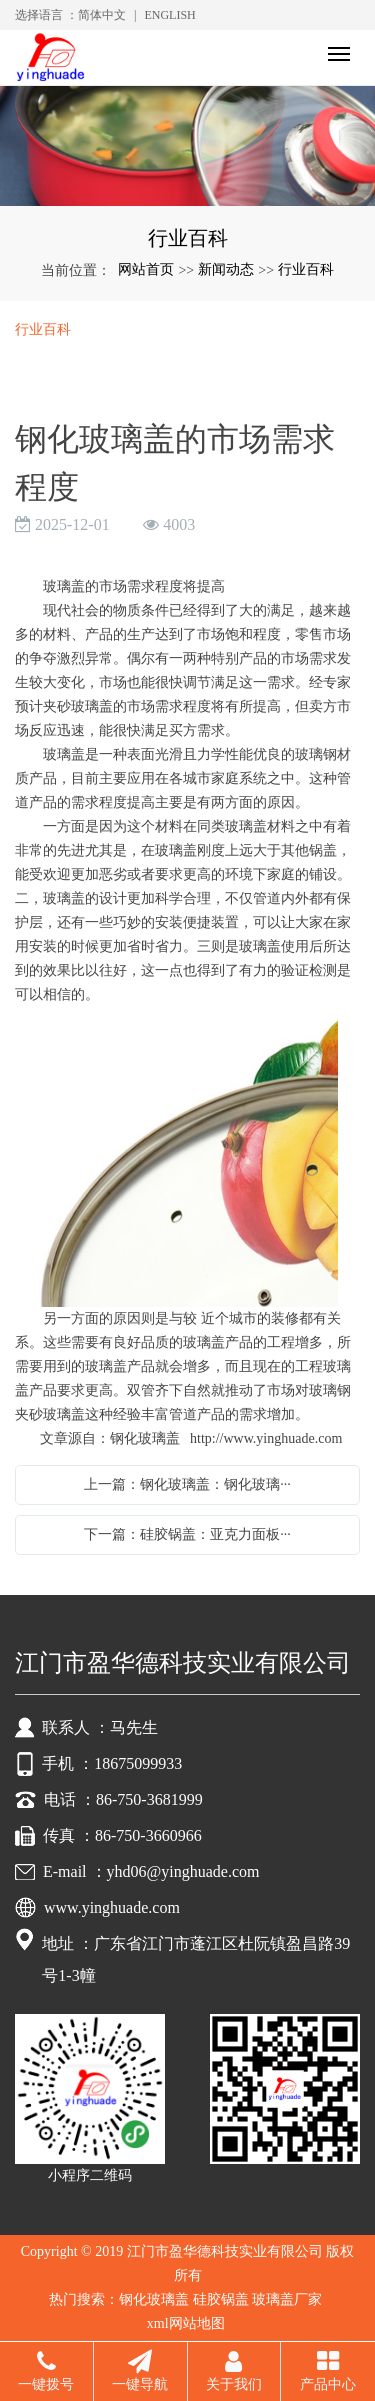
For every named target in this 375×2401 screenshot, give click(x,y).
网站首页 (146, 269)
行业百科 (306, 269)
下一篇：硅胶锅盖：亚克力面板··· (187, 1534)
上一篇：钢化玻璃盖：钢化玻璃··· (187, 1484)
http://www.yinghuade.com (266, 1438)
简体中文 (102, 15)
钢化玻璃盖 (154, 2299)
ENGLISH (169, 15)
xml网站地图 (186, 2323)
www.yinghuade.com (112, 1907)
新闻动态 (226, 269)
